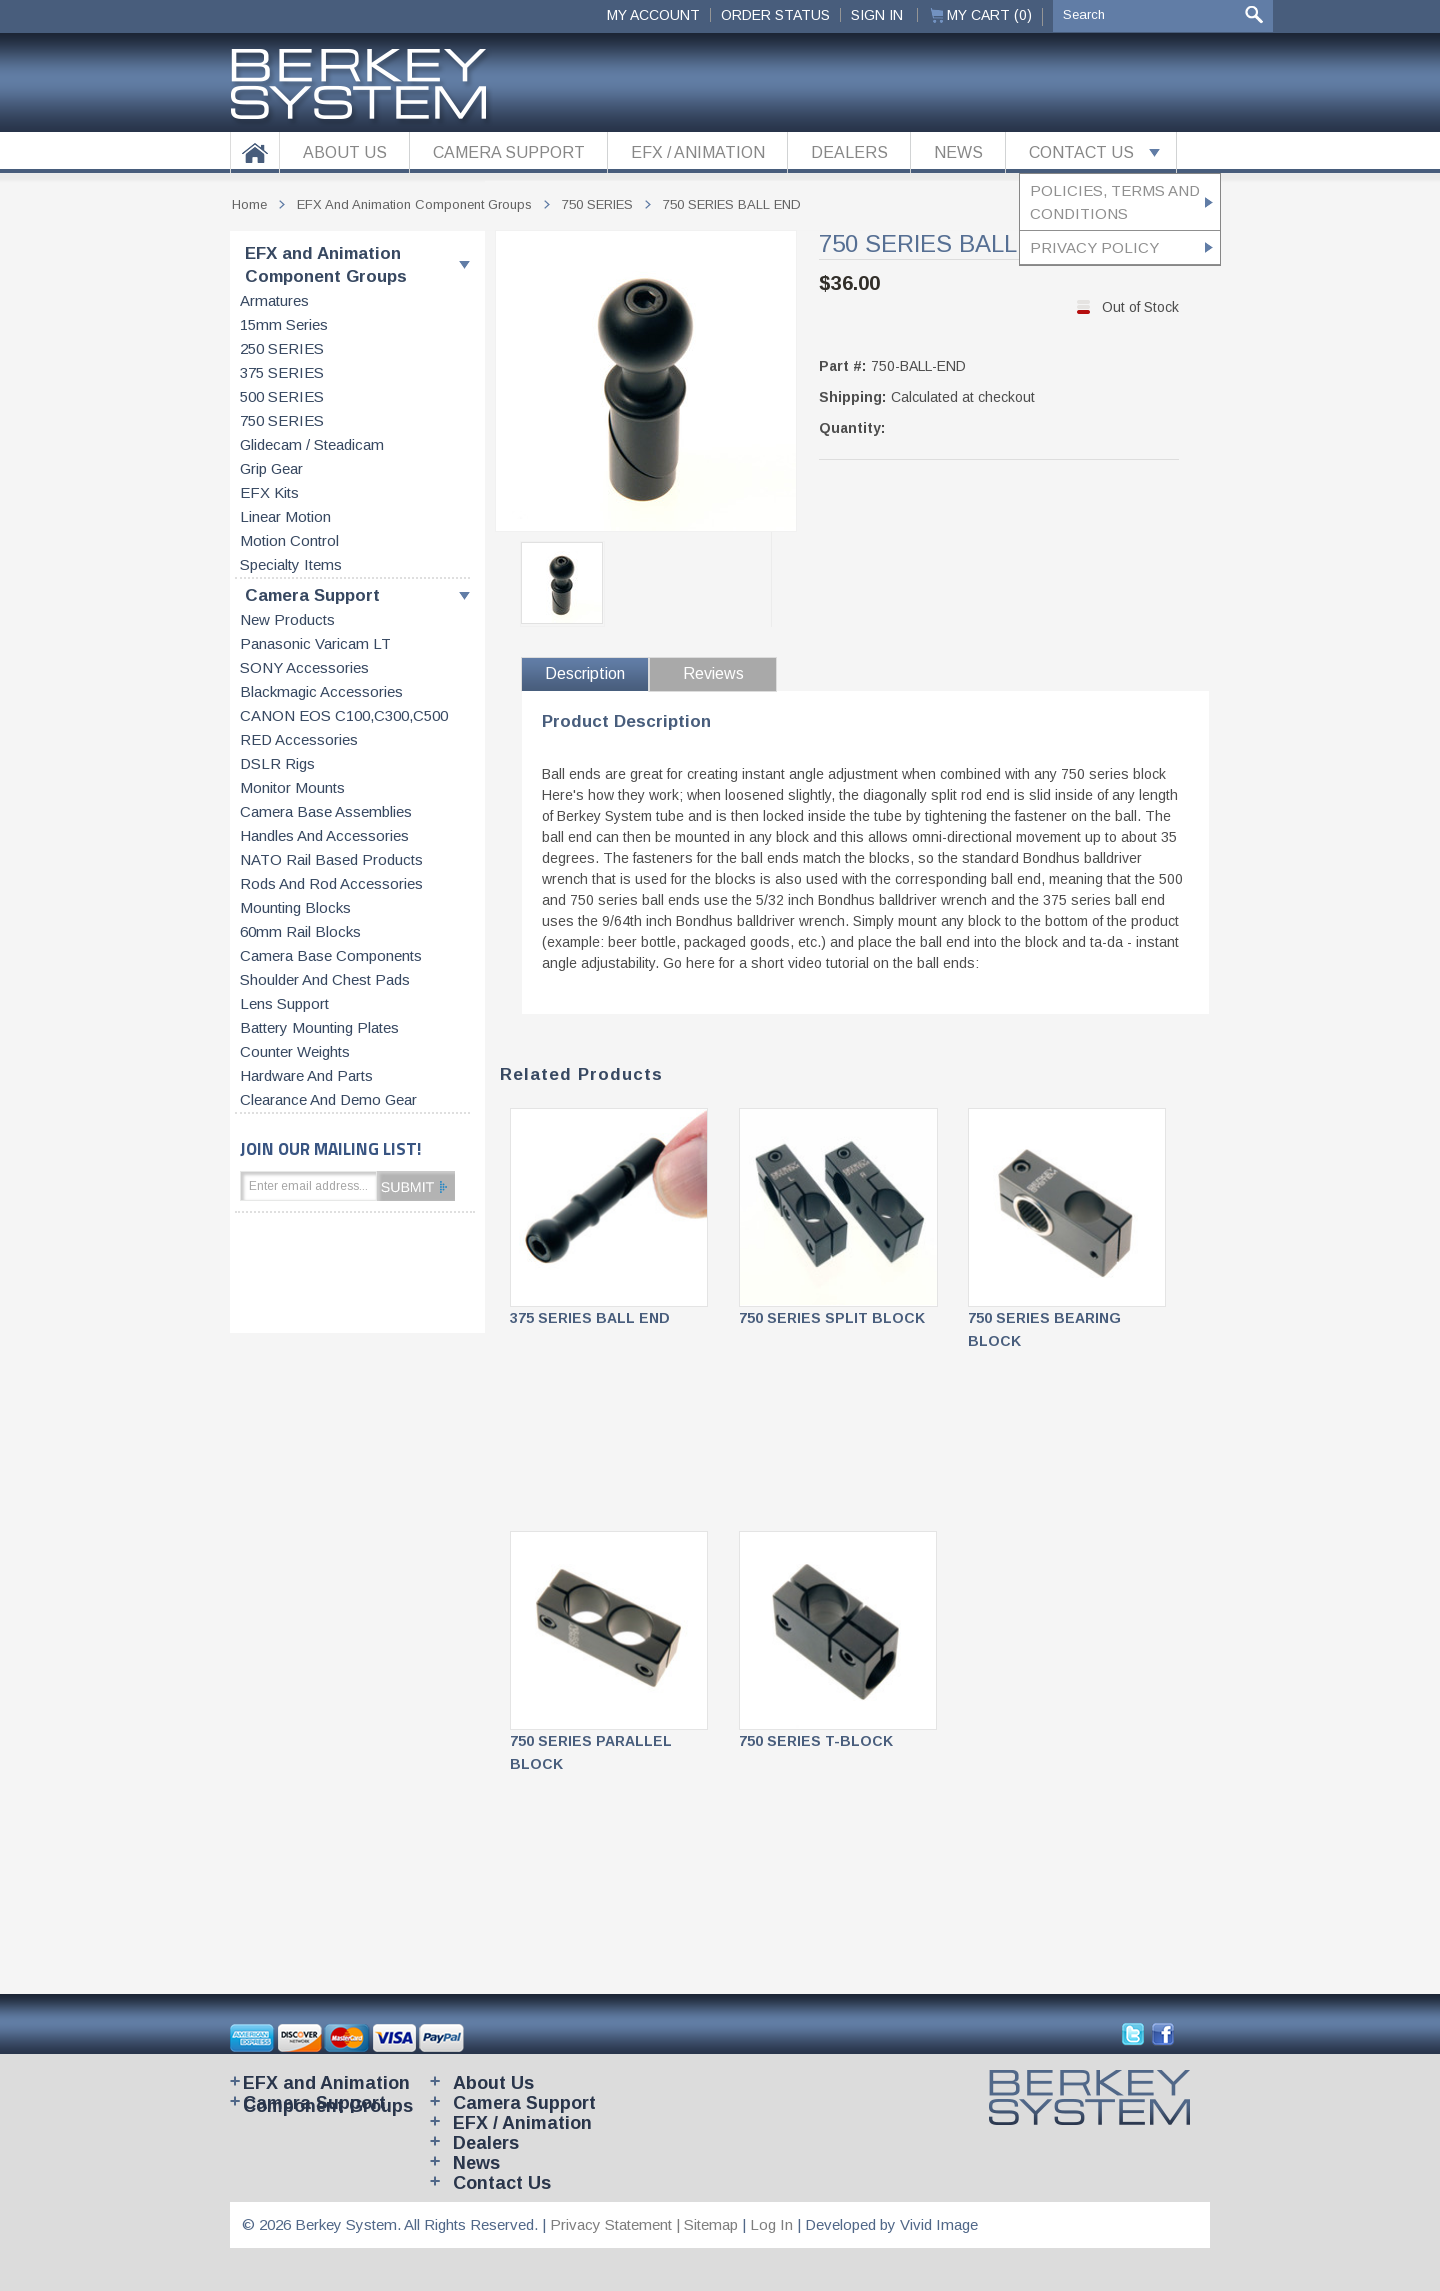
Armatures (274, 301)
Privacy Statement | (617, 2224)
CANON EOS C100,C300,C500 (344, 716)
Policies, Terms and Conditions (1115, 202)
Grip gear (271, 469)
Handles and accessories (324, 836)
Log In (771, 2224)
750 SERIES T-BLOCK (816, 1741)
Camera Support (312, 595)
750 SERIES (282, 421)
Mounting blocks (295, 908)
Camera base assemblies (326, 812)
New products (287, 620)
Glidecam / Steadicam (312, 445)
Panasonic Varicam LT (315, 644)
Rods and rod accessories (331, 884)
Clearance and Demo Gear (328, 1100)
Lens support (284, 1004)
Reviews (713, 673)
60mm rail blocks (300, 932)
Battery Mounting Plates (319, 1028)
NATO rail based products (331, 860)
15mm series (284, 325)
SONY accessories (304, 668)
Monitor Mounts (292, 788)
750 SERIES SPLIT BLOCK (832, 1318)
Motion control (289, 541)
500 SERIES (282, 397)
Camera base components (331, 956)
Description (585, 673)
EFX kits (269, 493)
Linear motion (285, 517)
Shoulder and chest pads (325, 980)
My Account (653, 15)
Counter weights (295, 1052)
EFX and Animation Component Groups (326, 265)
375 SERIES (282, 373)
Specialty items (291, 565)
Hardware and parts (306, 1076)
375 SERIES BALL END (590, 1318)
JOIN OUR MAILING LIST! (330, 1148)
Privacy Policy (1094, 247)
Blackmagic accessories (321, 692)
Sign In (877, 15)
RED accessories (299, 740)
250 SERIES (282, 349)
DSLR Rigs (277, 764)
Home (249, 204)
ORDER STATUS (775, 15)
